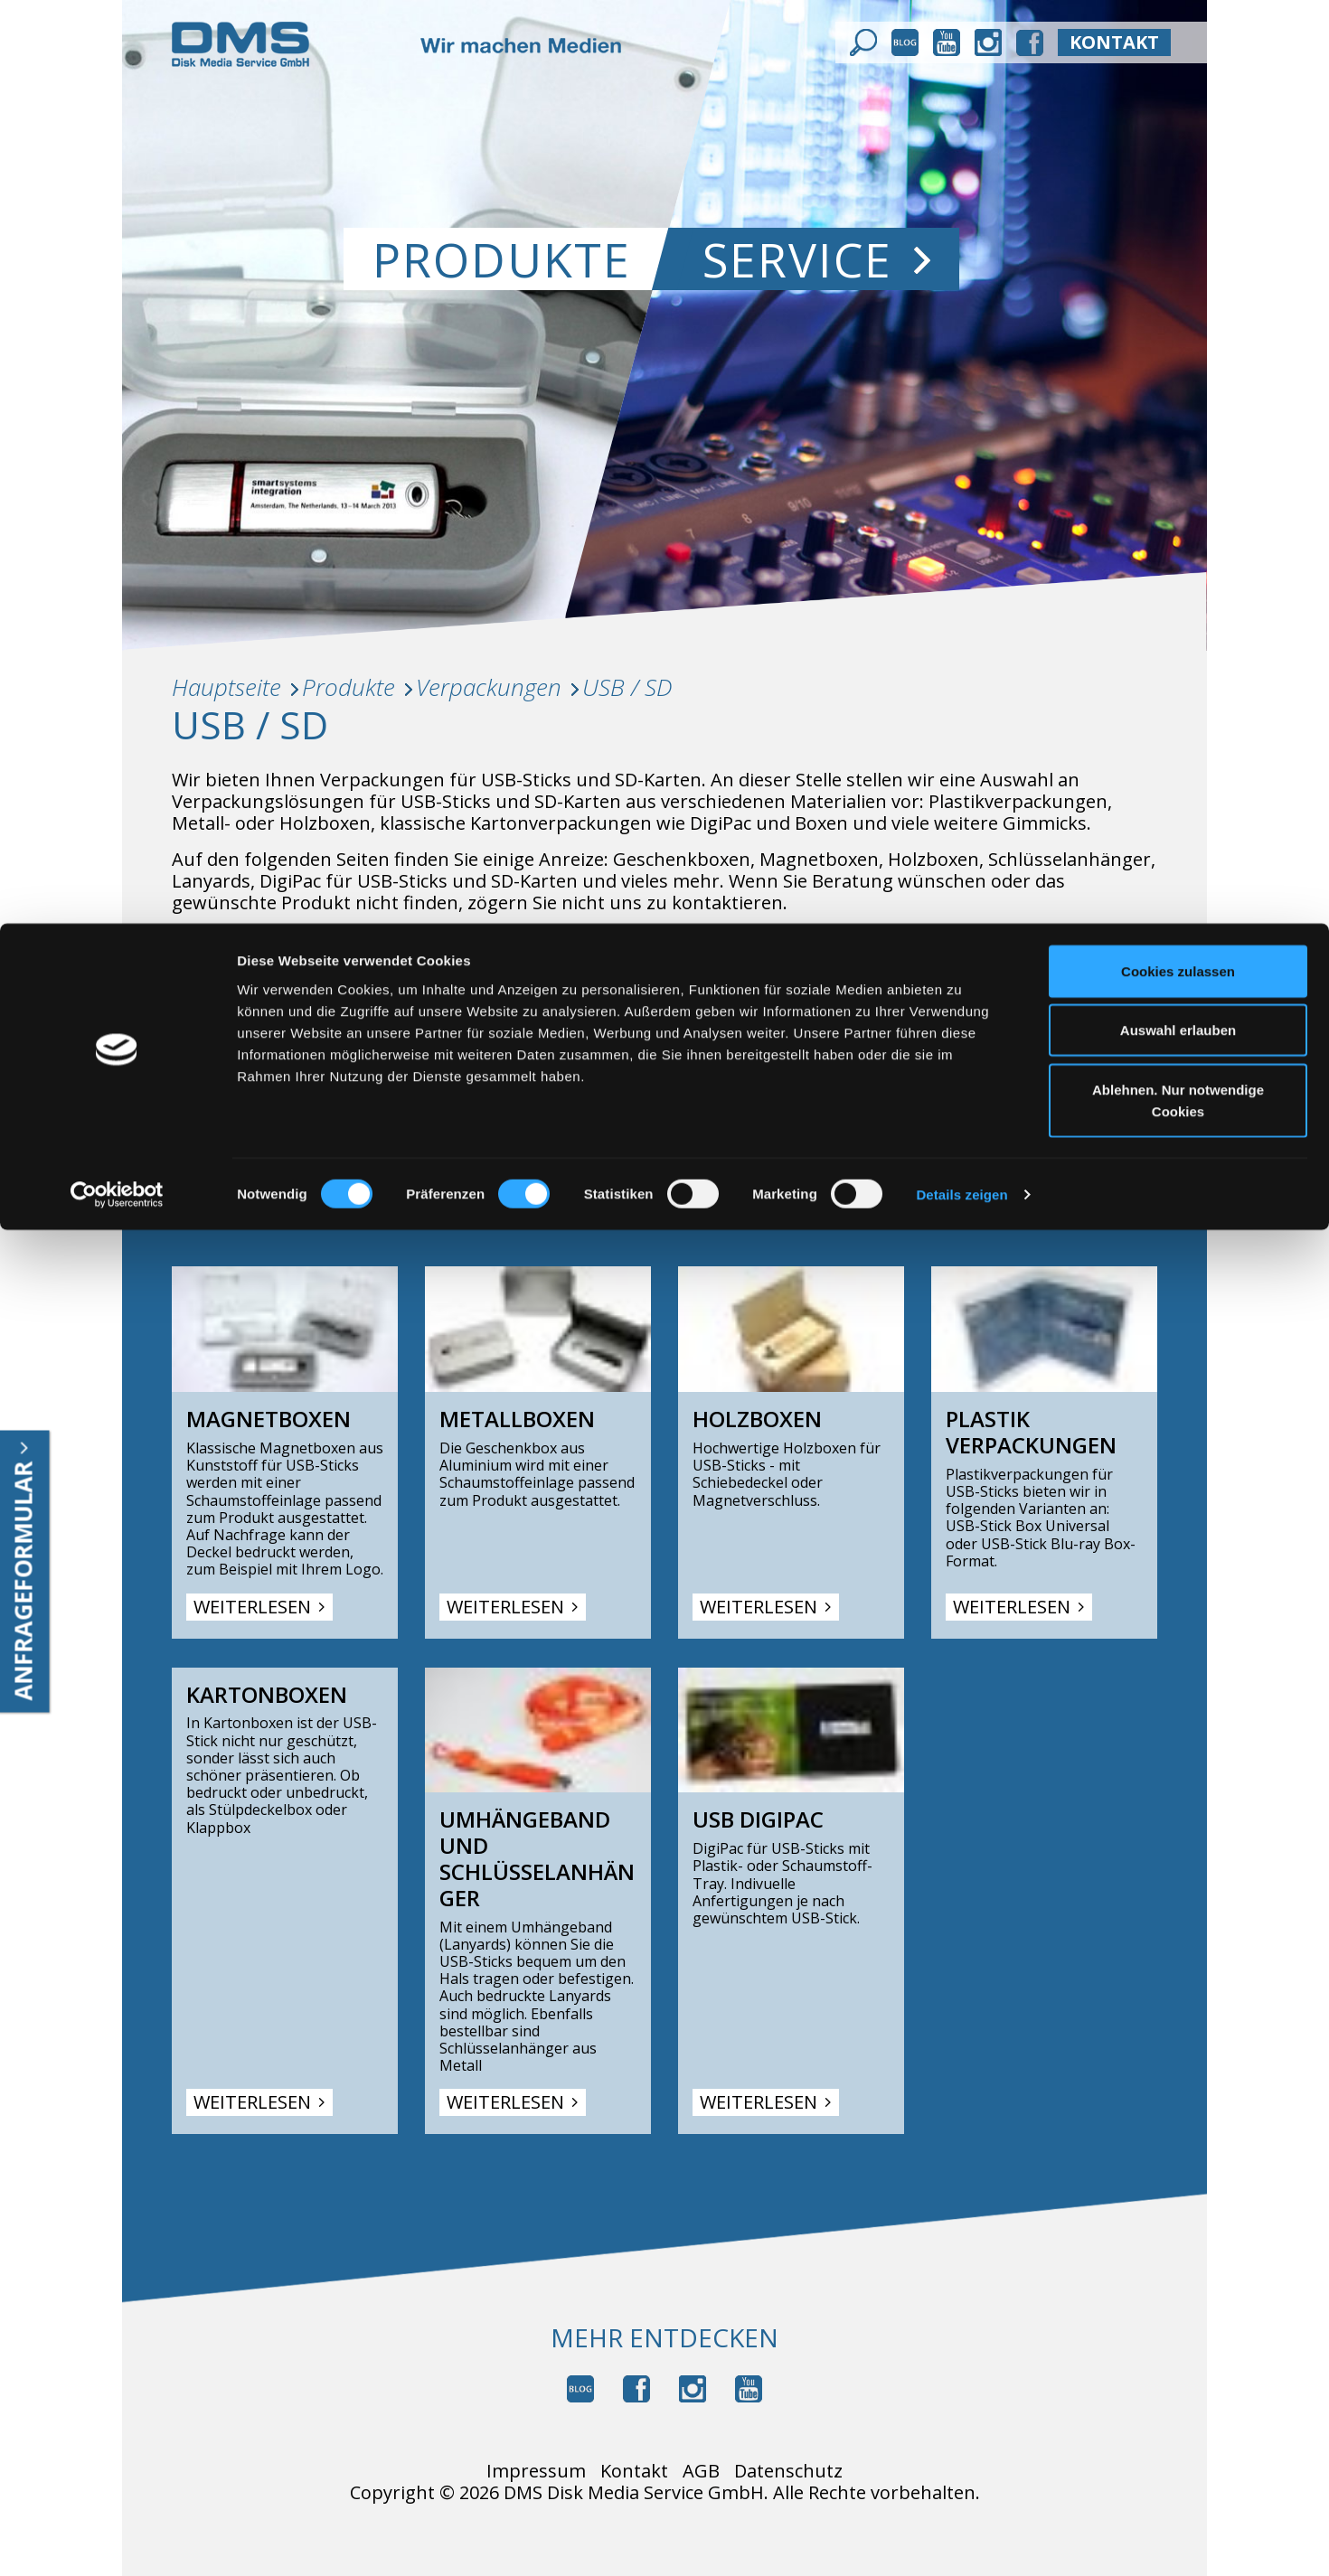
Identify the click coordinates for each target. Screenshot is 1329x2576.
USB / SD (627, 687)
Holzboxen (757, 1419)
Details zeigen (961, 270)
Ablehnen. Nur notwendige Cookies (1178, 176)
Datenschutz (788, 2471)
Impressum (536, 2471)
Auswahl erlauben (1178, 107)
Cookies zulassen (1178, 47)
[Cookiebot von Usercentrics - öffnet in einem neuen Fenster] (117, 271)
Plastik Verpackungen (1031, 1432)
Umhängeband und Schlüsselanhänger (537, 1859)
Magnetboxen (268, 1419)
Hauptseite (226, 687)
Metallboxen (517, 1419)
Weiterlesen (259, 1606)
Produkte (348, 687)
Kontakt (634, 2471)
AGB (701, 2471)
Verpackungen (488, 687)
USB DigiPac (758, 1820)
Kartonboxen (266, 1695)
